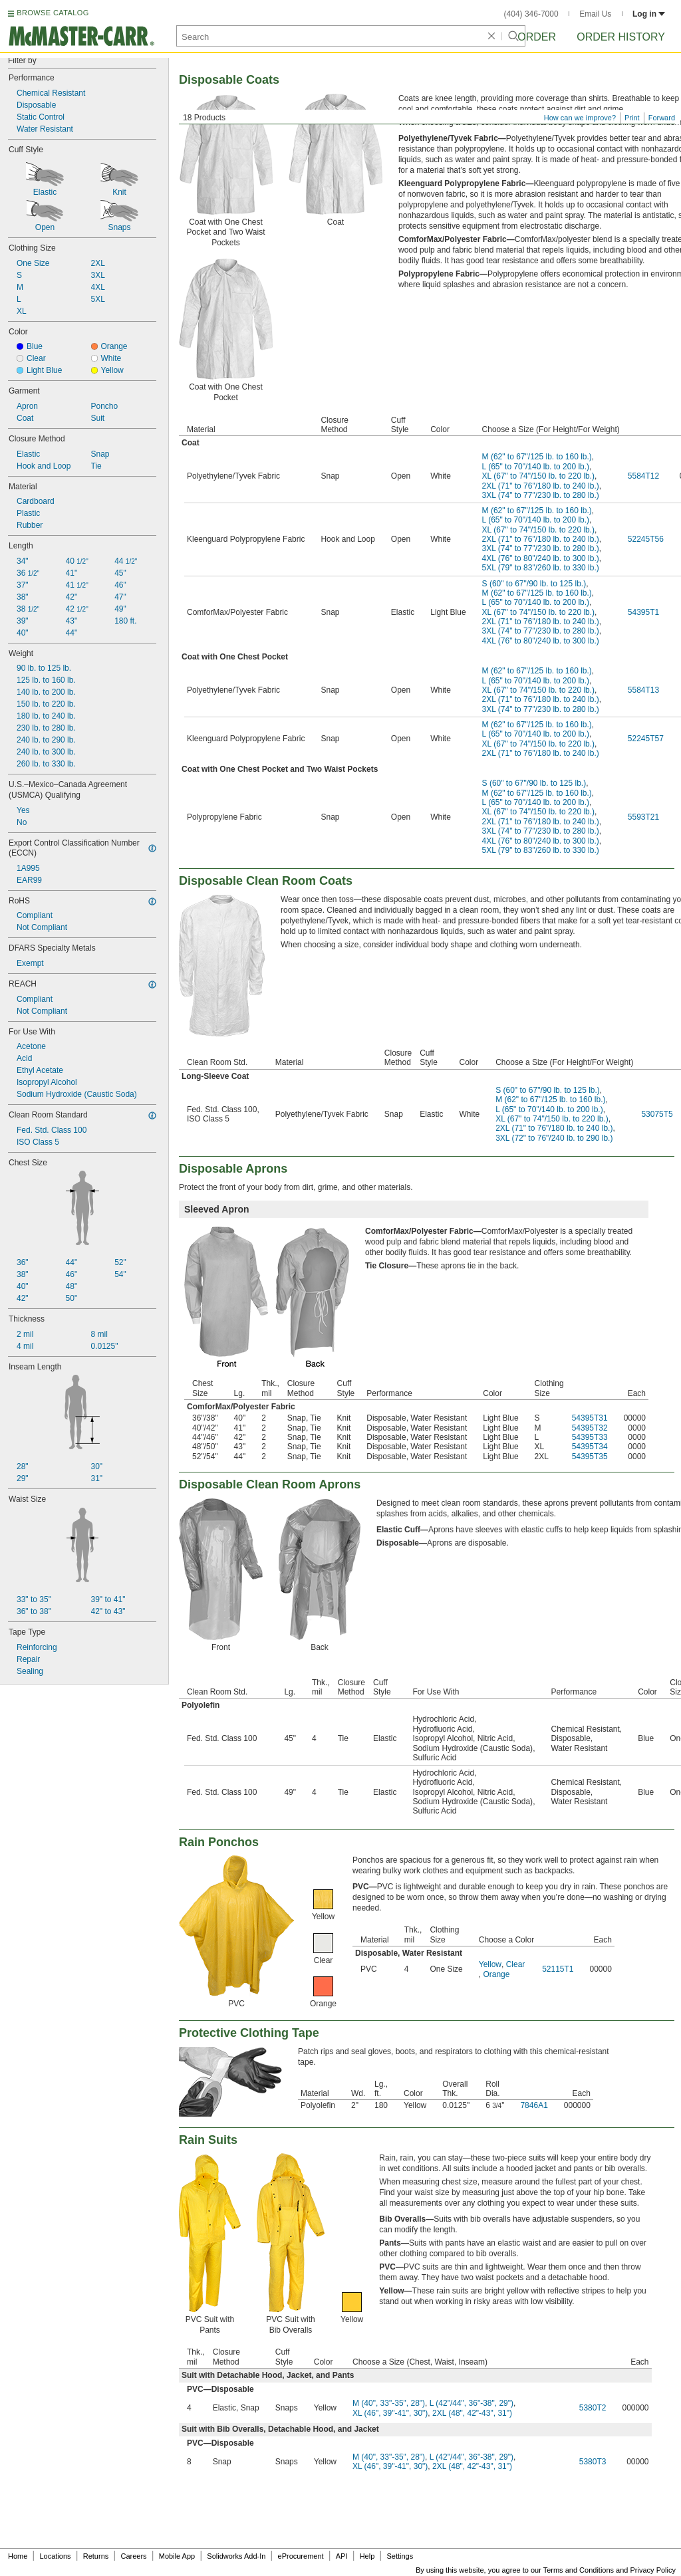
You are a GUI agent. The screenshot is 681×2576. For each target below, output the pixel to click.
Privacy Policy (653, 2570)
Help (367, 2556)
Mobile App (177, 2556)
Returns (96, 2556)
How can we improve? (580, 118)
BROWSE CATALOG (52, 13)
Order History (621, 37)
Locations (55, 2556)
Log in (648, 14)
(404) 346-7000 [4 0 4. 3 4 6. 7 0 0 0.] (531, 14)
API (342, 2556)
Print (632, 118)
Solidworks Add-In (236, 2556)
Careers (133, 2556)
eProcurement (301, 2556)
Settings (399, 2556)
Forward (661, 118)
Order (536, 37)
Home (17, 2556)
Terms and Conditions (578, 2570)
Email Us (595, 14)
